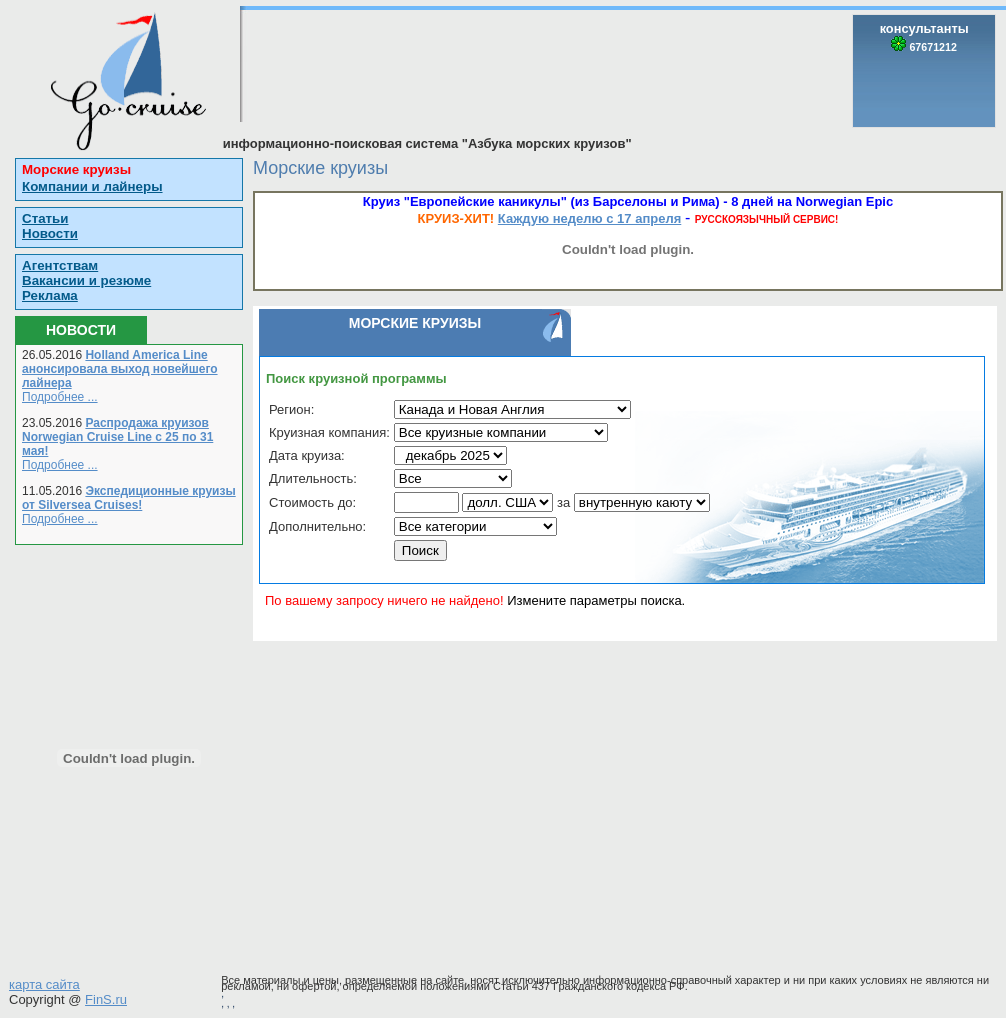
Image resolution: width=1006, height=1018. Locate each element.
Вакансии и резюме (86, 280)
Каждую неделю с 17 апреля (589, 218)
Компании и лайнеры (92, 186)
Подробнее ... (60, 397)
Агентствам (60, 265)
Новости (50, 233)
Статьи (45, 218)
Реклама (50, 295)
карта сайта (44, 984)
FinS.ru (106, 999)
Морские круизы (76, 169)
